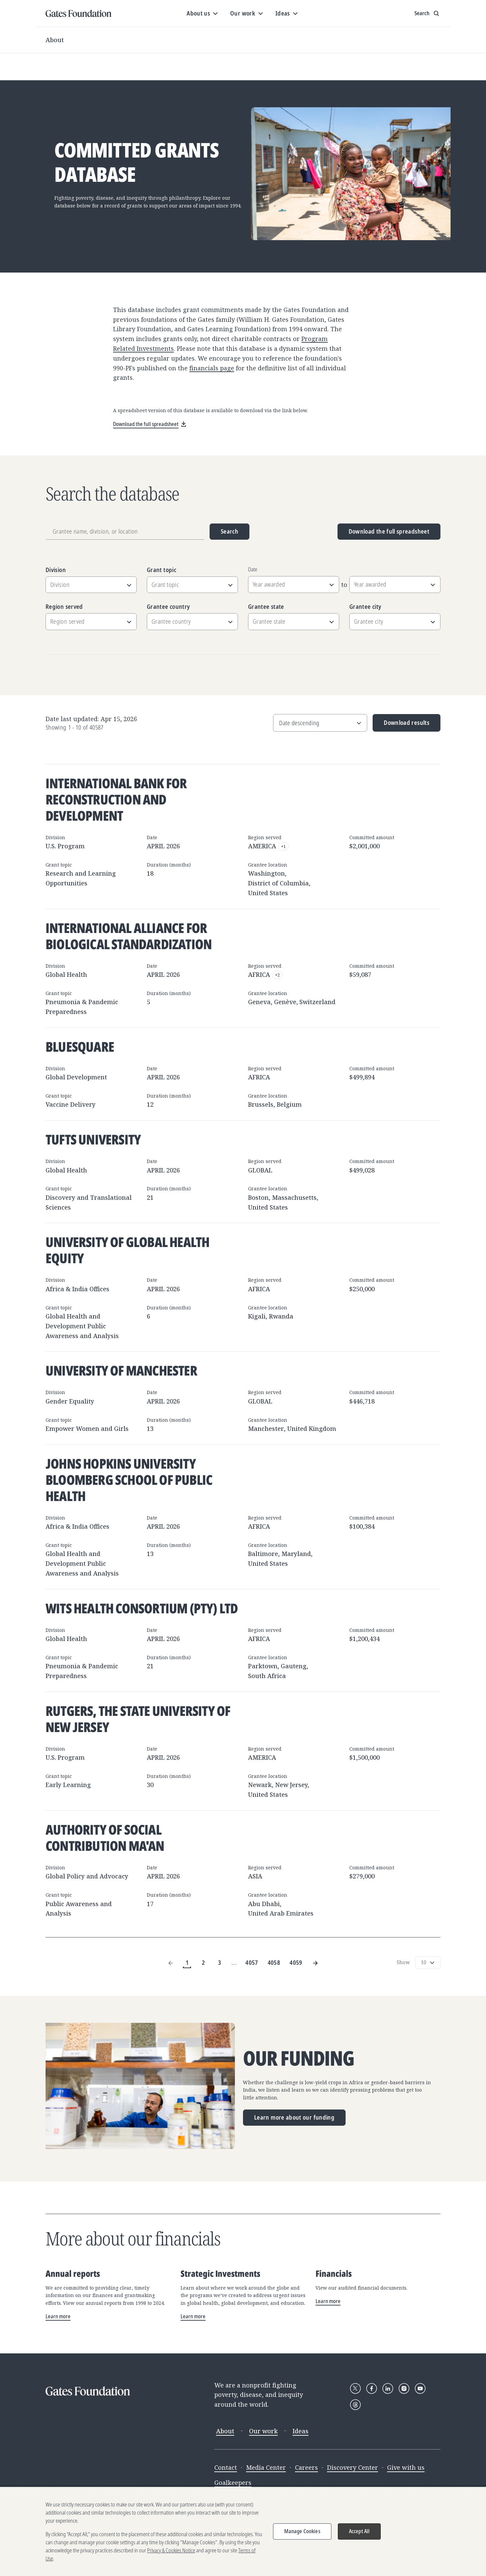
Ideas (300, 2431)
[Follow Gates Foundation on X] (355, 2388)
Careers (306, 2467)
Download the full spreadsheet (389, 531)
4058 (274, 1962)
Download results (401, 725)
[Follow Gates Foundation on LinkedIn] (388, 2388)
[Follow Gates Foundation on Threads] (355, 2405)
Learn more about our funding (294, 2117)
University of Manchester (121, 1370)
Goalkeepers (232, 2483)
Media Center (266, 2467)
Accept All (359, 2531)
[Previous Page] (171, 1963)
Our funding (298, 2058)
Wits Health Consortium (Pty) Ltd (142, 1608)
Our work (263, 2431)
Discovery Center (352, 2467)
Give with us (406, 2467)
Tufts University (93, 1139)
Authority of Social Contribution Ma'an (105, 1837)
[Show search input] (427, 13)
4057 (251, 1962)
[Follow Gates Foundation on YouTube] (420, 2388)
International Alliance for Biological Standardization (129, 935)
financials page (211, 368)
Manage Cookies (302, 2531)
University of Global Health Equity (127, 1250)
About (55, 40)
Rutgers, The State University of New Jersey (138, 1718)
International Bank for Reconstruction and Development (116, 799)
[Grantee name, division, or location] (125, 531)
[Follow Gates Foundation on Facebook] (372, 2388)
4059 (296, 1962)
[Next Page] (315, 1963)
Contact (225, 2467)
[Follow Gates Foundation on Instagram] (404, 2388)
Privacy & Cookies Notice (171, 2550)
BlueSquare (80, 1046)
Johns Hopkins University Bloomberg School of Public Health (129, 1479)
